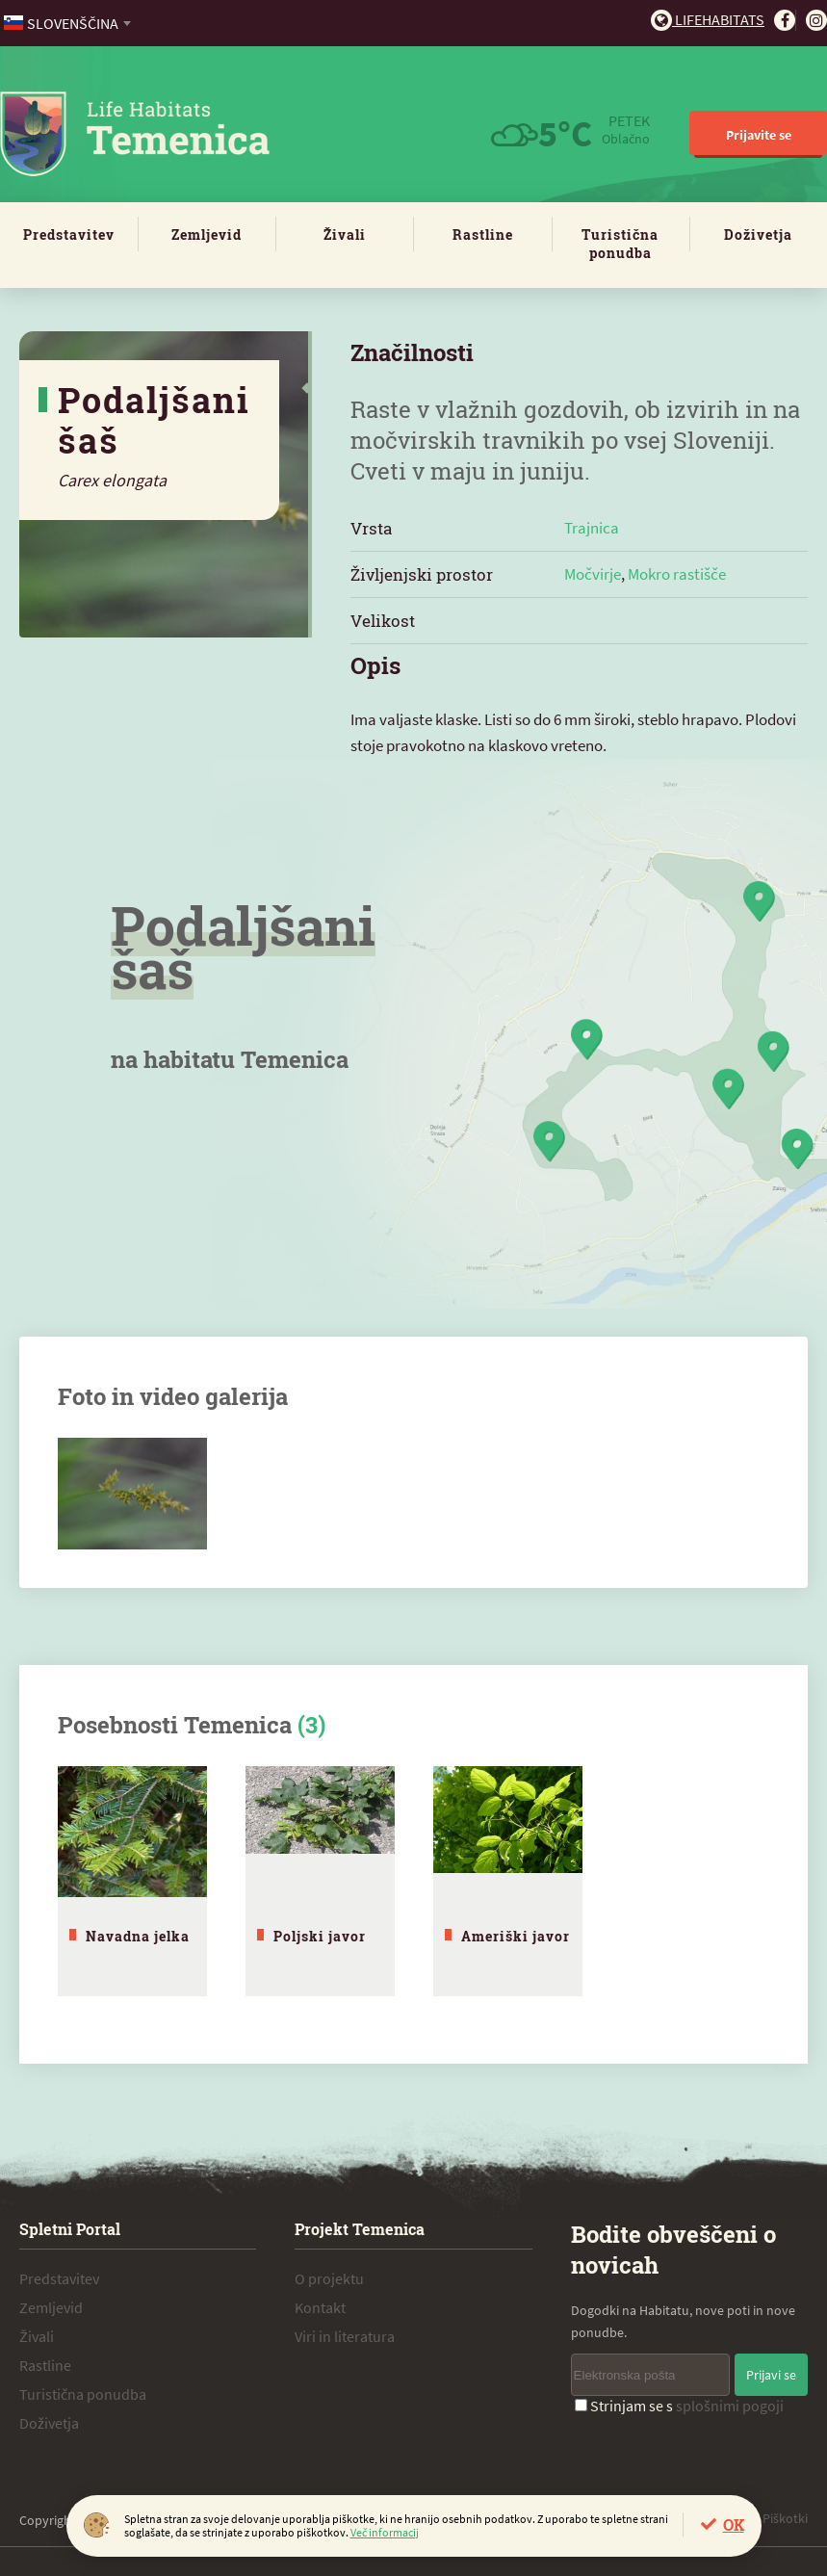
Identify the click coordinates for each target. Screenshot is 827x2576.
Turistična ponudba (620, 243)
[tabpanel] (132, 1881)
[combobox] (69, 23)
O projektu (329, 2278)
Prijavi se (771, 2374)
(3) (311, 1724)
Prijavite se (758, 134)
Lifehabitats (707, 19)
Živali (344, 234)
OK (733, 2524)
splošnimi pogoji (730, 2405)
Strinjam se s (679, 2405)
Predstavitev (69, 234)
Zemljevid (206, 234)
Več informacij (384, 2532)
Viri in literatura (345, 2336)
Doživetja (758, 234)
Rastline (482, 234)
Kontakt (320, 2307)
